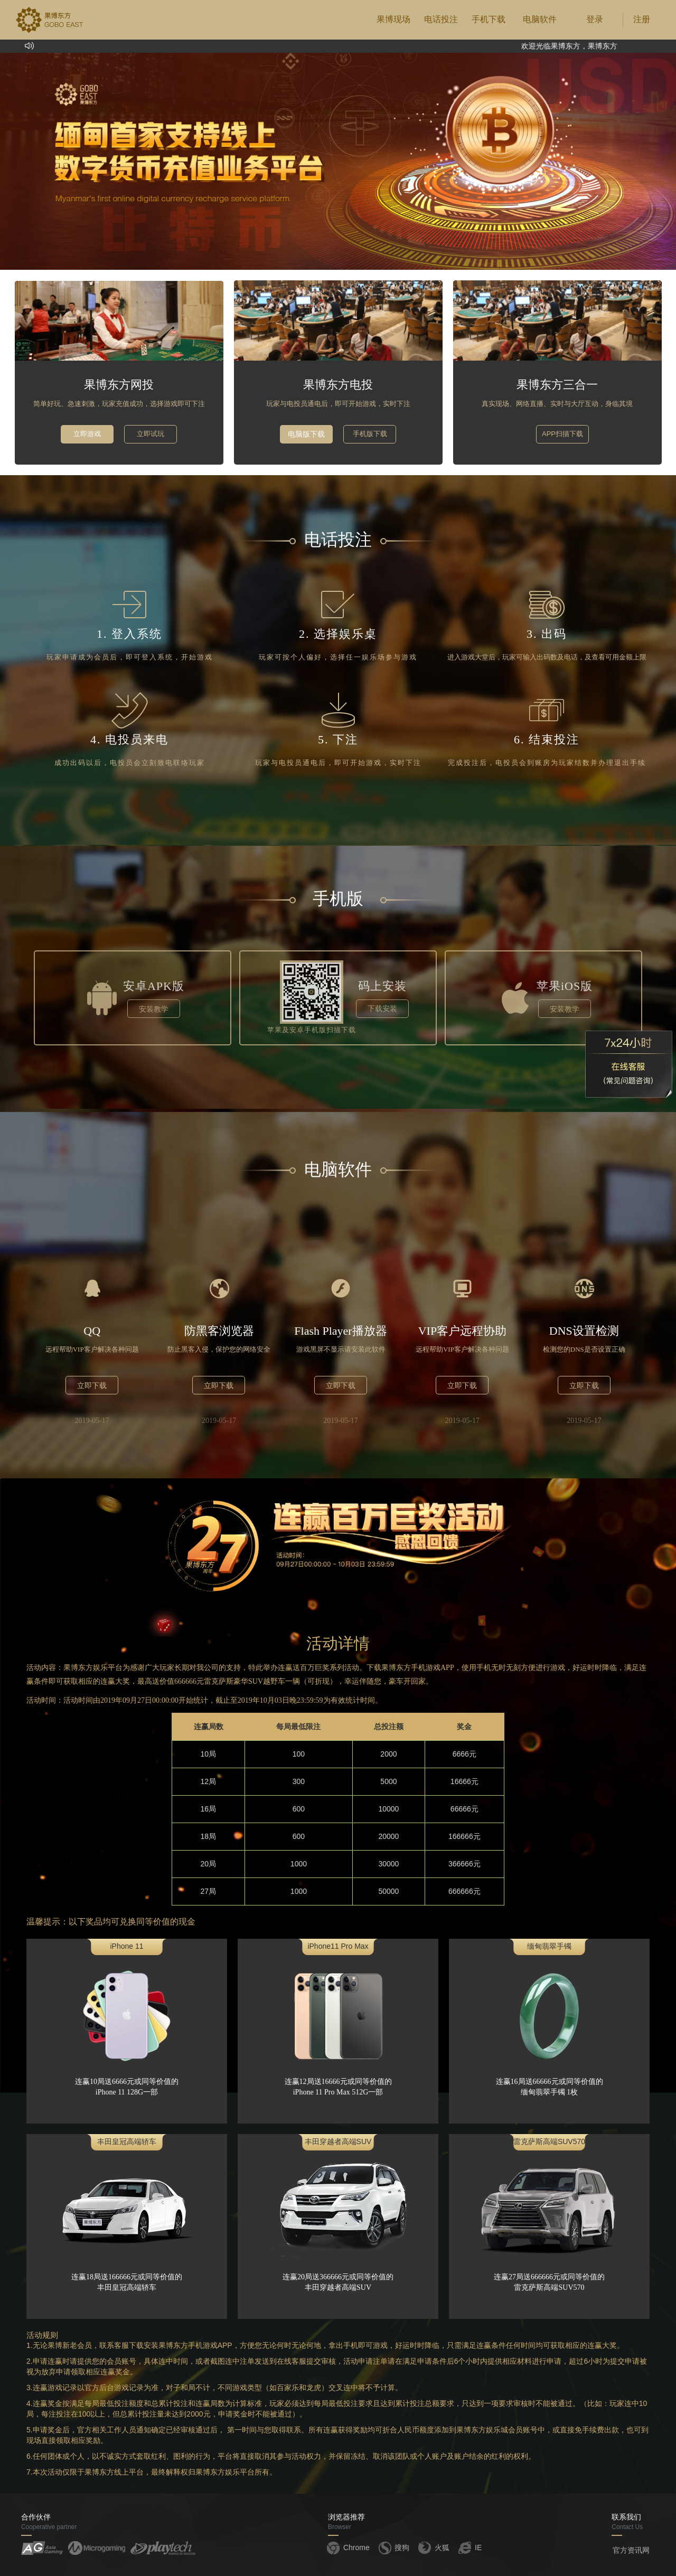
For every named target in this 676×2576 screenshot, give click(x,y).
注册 (641, 19)
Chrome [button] (347, 2547)
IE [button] (469, 2547)
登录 (594, 19)
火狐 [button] (433, 2547)
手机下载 (488, 19)
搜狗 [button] (393, 2547)
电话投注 (441, 19)
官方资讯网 (631, 2550)
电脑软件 (540, 19)
